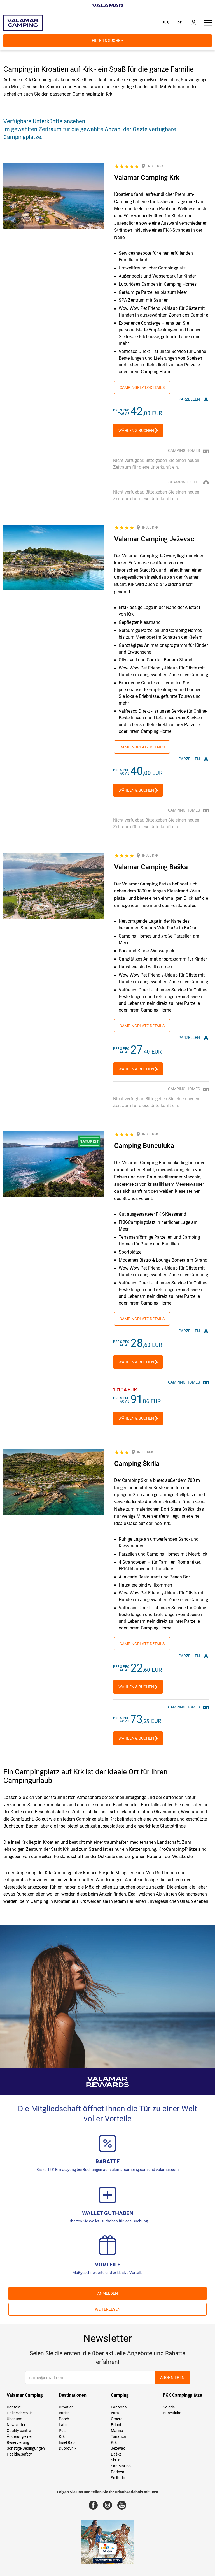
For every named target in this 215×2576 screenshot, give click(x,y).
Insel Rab (67, 2442)
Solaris (169, 2407)
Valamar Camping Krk (146, 178)
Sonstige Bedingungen (26, 2448)
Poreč (64, 2419)
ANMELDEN (107, 2293)
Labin (64, 2424)
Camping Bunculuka (144, 1146)
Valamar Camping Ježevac (154, 539)
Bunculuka (172, 2413)
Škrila (115, 2460)
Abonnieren (172, 2377)
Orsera (117, 2419)
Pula (63, 2430)
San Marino (121, 2466)
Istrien (64, 2413)
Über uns (14, 2419)
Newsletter (16, 2424)
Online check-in (20, 2413)
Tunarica (118, 2436)
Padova (117, 2472)
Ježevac (118, 2448)
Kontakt (14, 2407)
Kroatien (66, 2407)
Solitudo (118, 2477)
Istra (115, 2413)
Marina (117, 2430)
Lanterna (119, 2407)
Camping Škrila (137, 1464)
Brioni (116, 2424)
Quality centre (19, 2430)
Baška (116, 2454)
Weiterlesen (107, 2309)
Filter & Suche (107, 40)
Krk (62, 2436)
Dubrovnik (67, 2448)
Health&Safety (19, 2454)
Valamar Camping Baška (151, 867)
